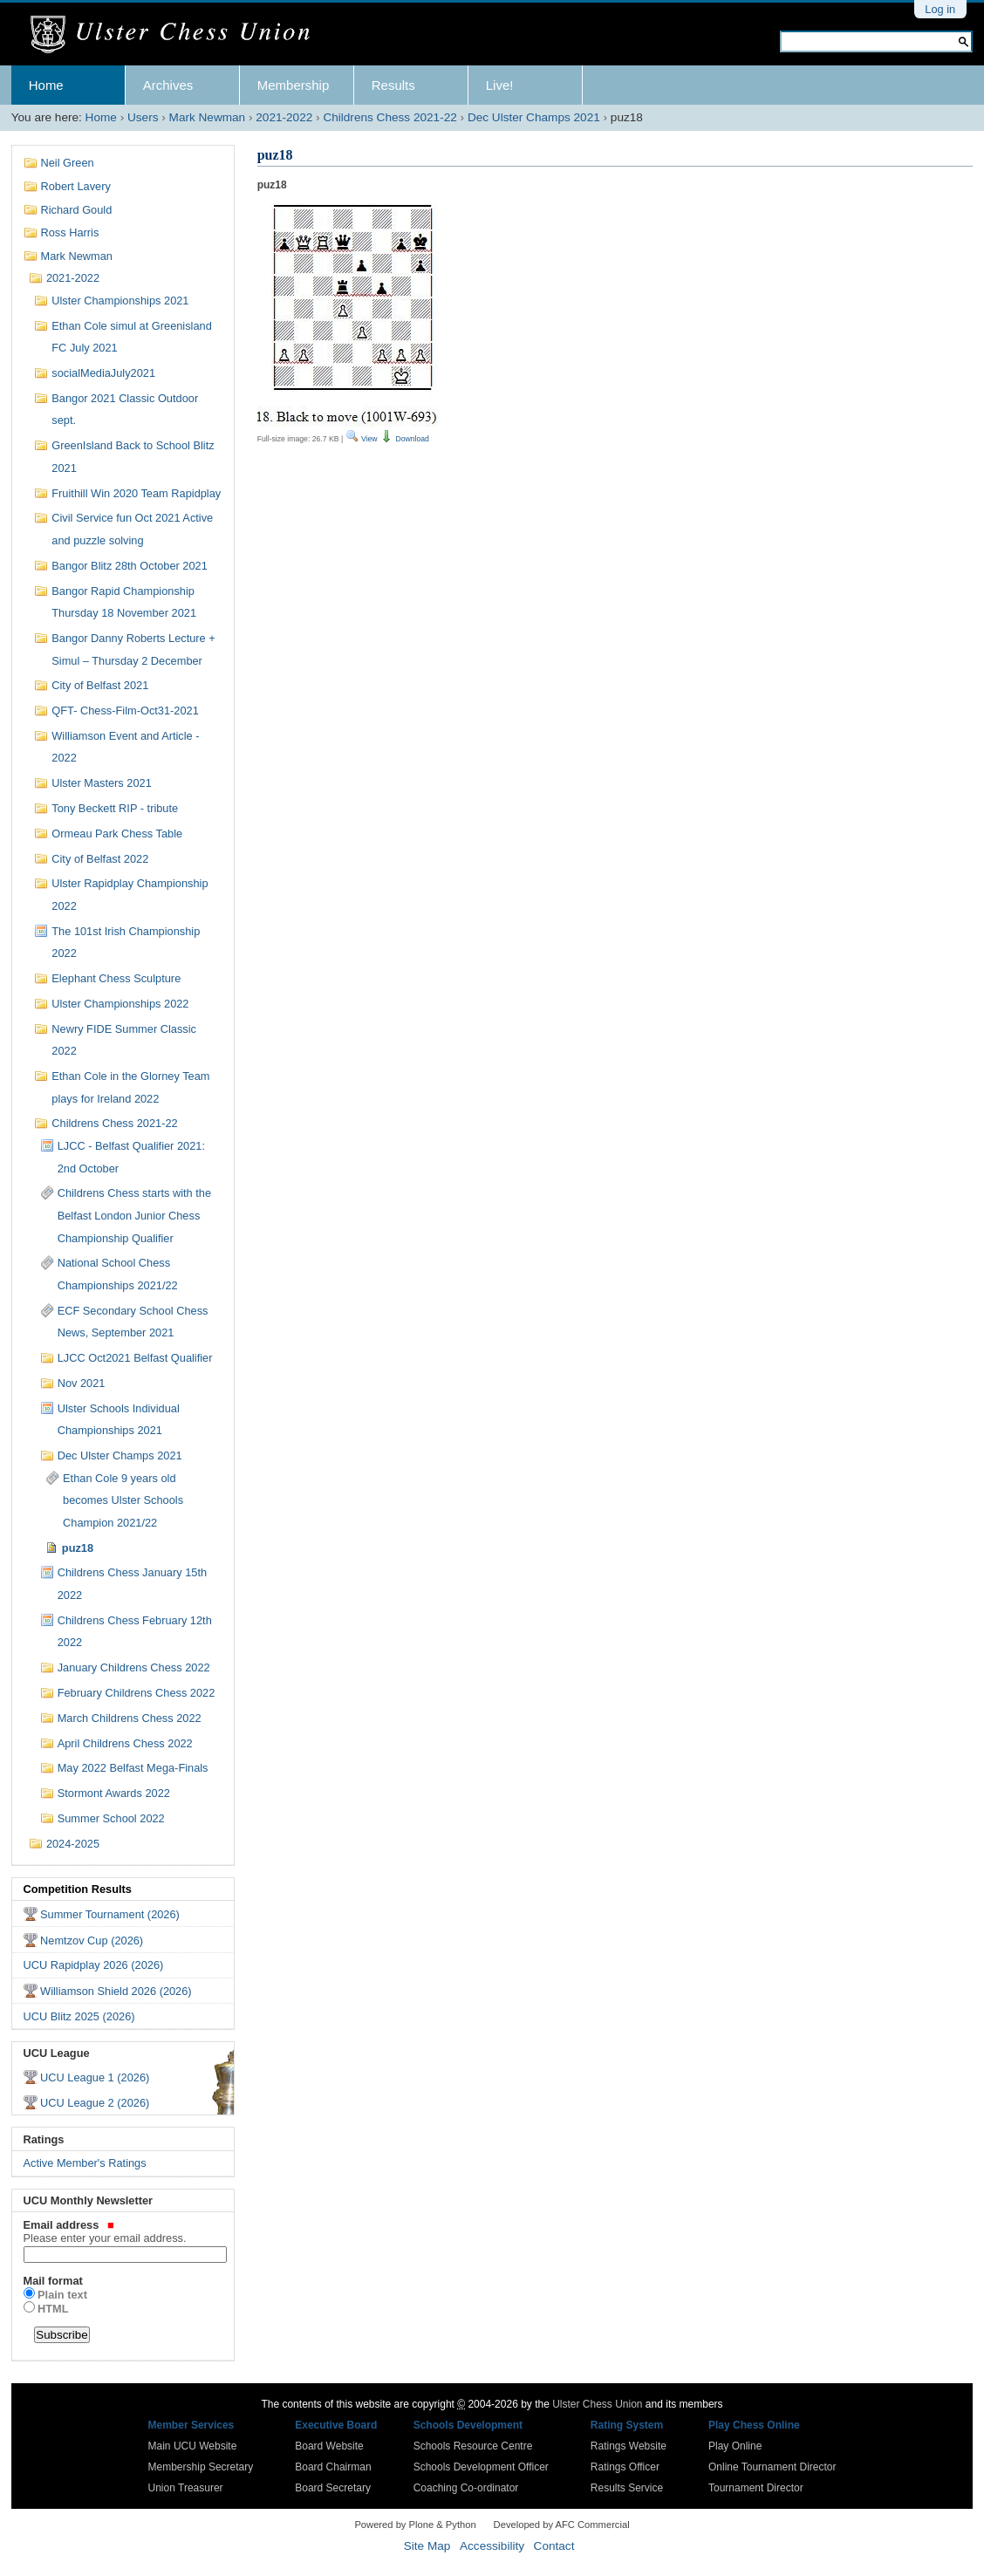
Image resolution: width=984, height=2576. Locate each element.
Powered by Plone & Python (414, 2524)
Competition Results (78, 1889)
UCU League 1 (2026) (94, 2077)
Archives (168, 85)
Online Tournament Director (772, 2467)
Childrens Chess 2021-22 (389, 117)
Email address (123, 2231)
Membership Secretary (201, 2467)
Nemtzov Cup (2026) (91, 1940)
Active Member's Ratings (85, 2162)
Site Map (427, 2545)
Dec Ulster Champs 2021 (534, 117)
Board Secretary (333, 2488)
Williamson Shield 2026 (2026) (116, 1991)
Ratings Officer (625, 2467)
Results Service (627, 2488)
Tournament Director (755, 2488)
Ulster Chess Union (597, 2404)
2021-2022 (284, 117)
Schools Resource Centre (473, 2446)
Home (46, 85)
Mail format (53, 2280)
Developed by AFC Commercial (562, 2524)
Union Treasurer (185, 2488)
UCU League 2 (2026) (94, 2102)
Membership (293, 85)
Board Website (329, 2446)
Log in (940, 9)
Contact (554, 2545)
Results (393, 85)
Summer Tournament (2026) (110, 1914)
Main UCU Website (192, 2446)
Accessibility (492, 2545)
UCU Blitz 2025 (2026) (79, 2016)
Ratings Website (628, 2446)
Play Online (735, 2446)
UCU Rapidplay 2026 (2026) (94, 1964)
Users (143, 117)
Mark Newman (207, 117)
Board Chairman (333, 2467)
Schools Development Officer (481, 2467)
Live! (500, 85)
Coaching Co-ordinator (466, 2488)
